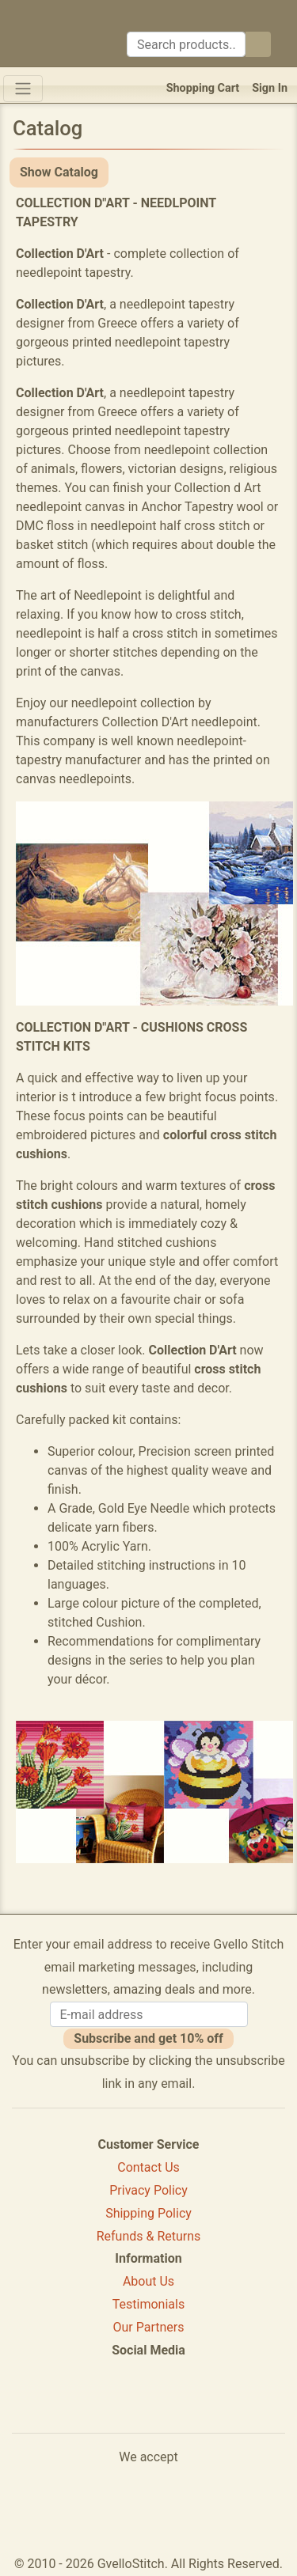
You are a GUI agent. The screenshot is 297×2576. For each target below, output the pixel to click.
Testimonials (148, 2304)
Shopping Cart (203, 88)
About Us (148, 2281)
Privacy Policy (148, 2190)
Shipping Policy (148, 2213)
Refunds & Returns (149, 2236)
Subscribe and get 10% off (148, 2038)
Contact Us (148, 2167)
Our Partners (149, 2327)
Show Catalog (59, 172)
